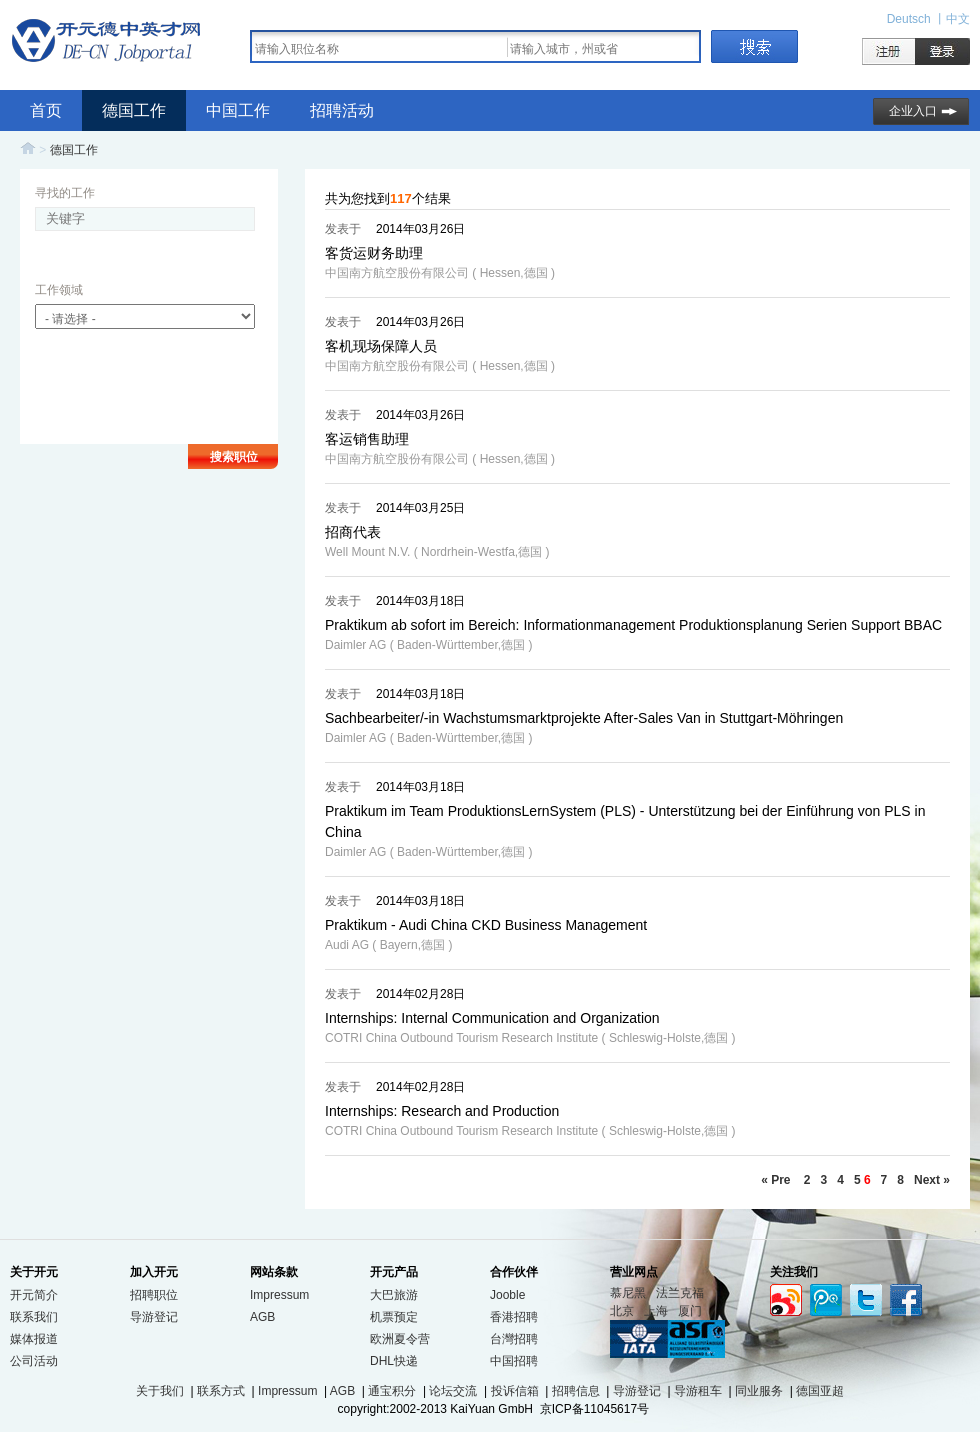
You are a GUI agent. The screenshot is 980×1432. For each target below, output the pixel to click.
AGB (262, 1317)
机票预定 (394, 1317)
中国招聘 (514, 1361)
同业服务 (759, 1391)
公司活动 (34, 1361)
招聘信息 (576, 1391)
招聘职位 (154, 1295)
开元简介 (34, 1295)
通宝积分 (392, 1391)
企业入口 (913, 111)
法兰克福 (680, 1293)
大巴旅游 (394, 1295)
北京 (622, 1311)
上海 (656, 1311)
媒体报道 (34, 1339)
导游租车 (698, 1391)
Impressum (279, 1295)
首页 (46, 110)
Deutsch (910, 19)
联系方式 (221, 1391)
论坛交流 (453, 1391)
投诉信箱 (515, 1391)
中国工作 (238, 110)
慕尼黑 (628, 1293)
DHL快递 (394, 1361)
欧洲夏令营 (400, 1339)
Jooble (507, 1295)
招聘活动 (342, 110)
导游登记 (154, 1317)
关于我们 (160, 1391)
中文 (958, 19)
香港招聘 (514, 1317)
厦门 (690, 1311)
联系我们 (34, 1317)
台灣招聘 (514, 1339)
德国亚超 (820, 1391)
